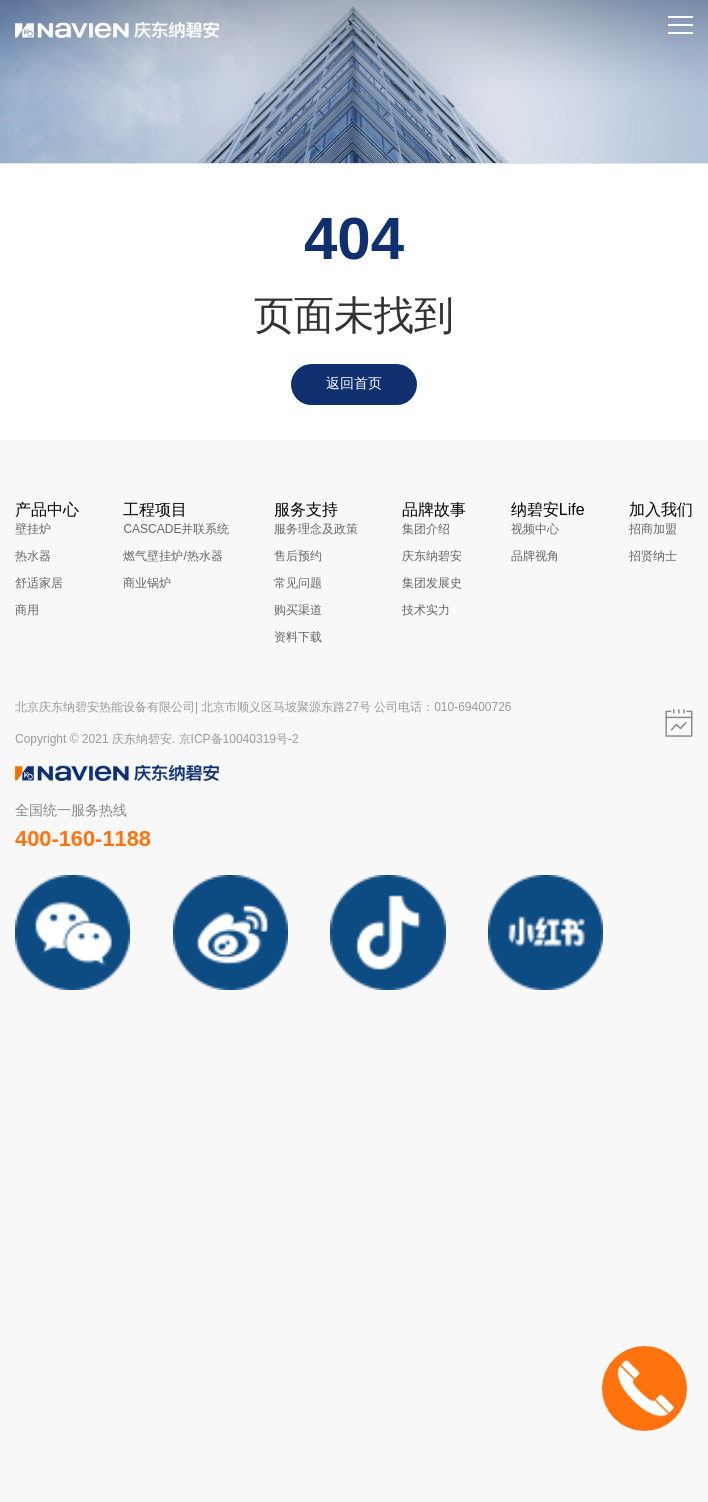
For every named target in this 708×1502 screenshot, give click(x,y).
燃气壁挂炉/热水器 (172, 556)
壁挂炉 (33, 529)
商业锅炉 (147, 583)
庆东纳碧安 (432, 556)
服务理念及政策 (316, 529)
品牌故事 (434, 509)
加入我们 (661, 509)
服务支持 (306, 509)
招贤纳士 (653, 556)
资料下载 (298, 637)
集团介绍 (426, 529)
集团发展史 (432, 583)
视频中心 (535, 529)
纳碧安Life (548, 509)
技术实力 (426, 610)
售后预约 (298, 556)
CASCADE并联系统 (176, 529)
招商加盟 (653, 529)
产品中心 (47, 509)
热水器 (33, 556)
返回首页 (354, 383)
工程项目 (155, 509)
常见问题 (298, 583)
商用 (27, 610)
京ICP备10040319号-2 (239, 739)
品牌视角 (535, 556)
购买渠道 (298, 610)
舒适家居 (39, 583)
